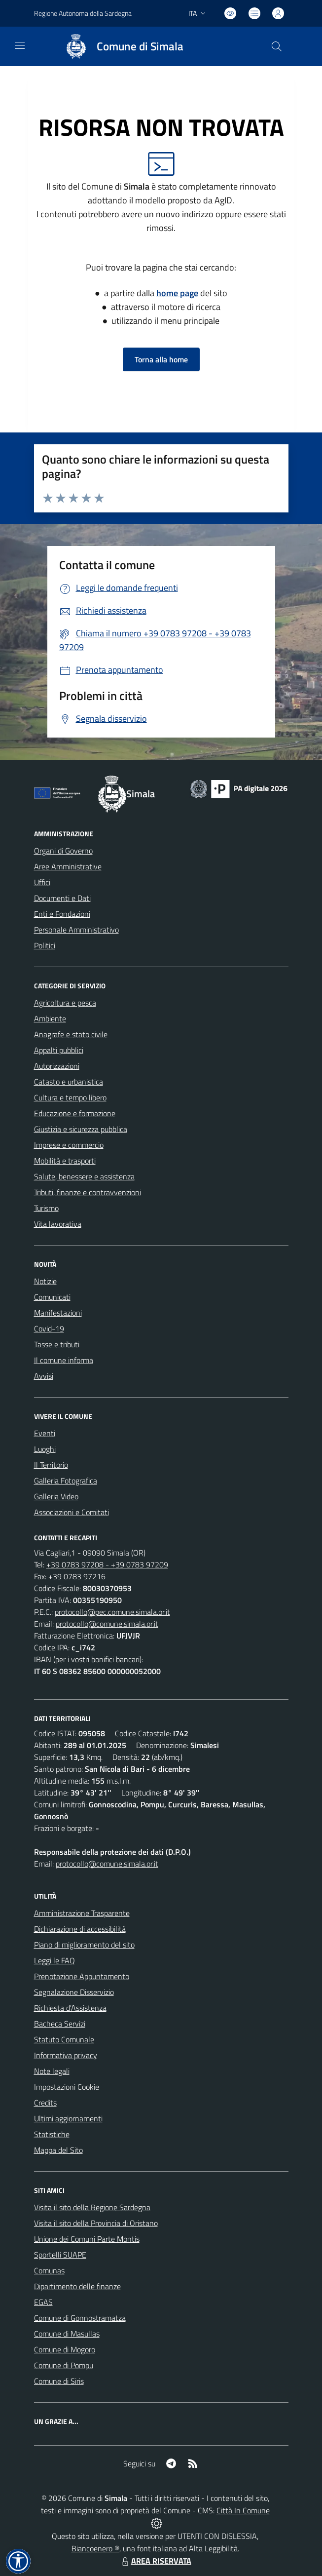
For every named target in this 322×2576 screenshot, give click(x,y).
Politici (44, 945)
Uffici (42, 882)
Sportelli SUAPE (60, 2255)
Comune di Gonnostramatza (80, 2318)
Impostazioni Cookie (66, 2087)
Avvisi (43, 1376)
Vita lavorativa (57, 1224)
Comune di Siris (59, 2381)
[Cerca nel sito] (276, 46)
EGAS (43, 2302)
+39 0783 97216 (77, 1576)
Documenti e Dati (62, 898)
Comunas (49, 2270)
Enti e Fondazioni (62, 914)
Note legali (52, 2071)
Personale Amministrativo (76, 930)
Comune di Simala (140, 46)
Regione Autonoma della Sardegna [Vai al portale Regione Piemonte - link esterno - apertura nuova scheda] (83, 13)
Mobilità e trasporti (65, 1161)
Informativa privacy (65, 2055)
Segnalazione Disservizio (74, 1992)
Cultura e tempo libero (70, 1097)
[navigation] (20, 45)
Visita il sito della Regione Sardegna (92, 2207)
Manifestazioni (58, 1313)
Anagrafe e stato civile (70, 1034)
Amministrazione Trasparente (82, 1913)
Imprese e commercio (69, 1145)
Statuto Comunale (64, 2039)
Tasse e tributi (56, 1344)
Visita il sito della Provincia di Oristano (96, 2223)
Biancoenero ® (95, 2548)
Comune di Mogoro (64, 2349)
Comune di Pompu (63, 2365)
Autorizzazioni (56, 1066)
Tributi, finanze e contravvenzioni (87, 1192)
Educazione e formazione (74, 1113)
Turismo (46, 1208)
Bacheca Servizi (59, 2024)
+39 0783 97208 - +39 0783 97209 (107, 1564)
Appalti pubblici (58, 1050)
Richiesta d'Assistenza (70, 2008)
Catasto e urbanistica (68, 1082)
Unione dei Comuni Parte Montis (87, 2239)
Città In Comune (243, 2510)
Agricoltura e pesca (65, 1003)
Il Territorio (51, 1465)
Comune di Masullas (67, 2334)
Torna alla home (161, 359)
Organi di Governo (63, 851)
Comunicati (52, 1297)
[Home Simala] (119, 46)
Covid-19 (49, 1328)
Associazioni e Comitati (71, 1512)
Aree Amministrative (68, 866)
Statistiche (52, 2134)
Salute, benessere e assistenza (84, 1176)
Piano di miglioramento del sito (84, 1945)
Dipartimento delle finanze (77, 2286)
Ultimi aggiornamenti (68, 2118)
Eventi (44, 1433)
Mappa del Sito (58, 2150)
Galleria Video (56, 1496)
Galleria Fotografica (65, 1480)
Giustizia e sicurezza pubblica (80, 1129)
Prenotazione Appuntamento (81, 1976)
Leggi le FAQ (54, 1960)
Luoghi (45, 1449)
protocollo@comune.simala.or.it (107, 1624)
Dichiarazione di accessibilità (80, 1929)
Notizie (45, 1281)
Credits (45, 2102)
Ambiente (50, 1018)
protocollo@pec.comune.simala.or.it (112, 1612)
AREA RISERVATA (155, 2561)
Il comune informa (63, 1360)
